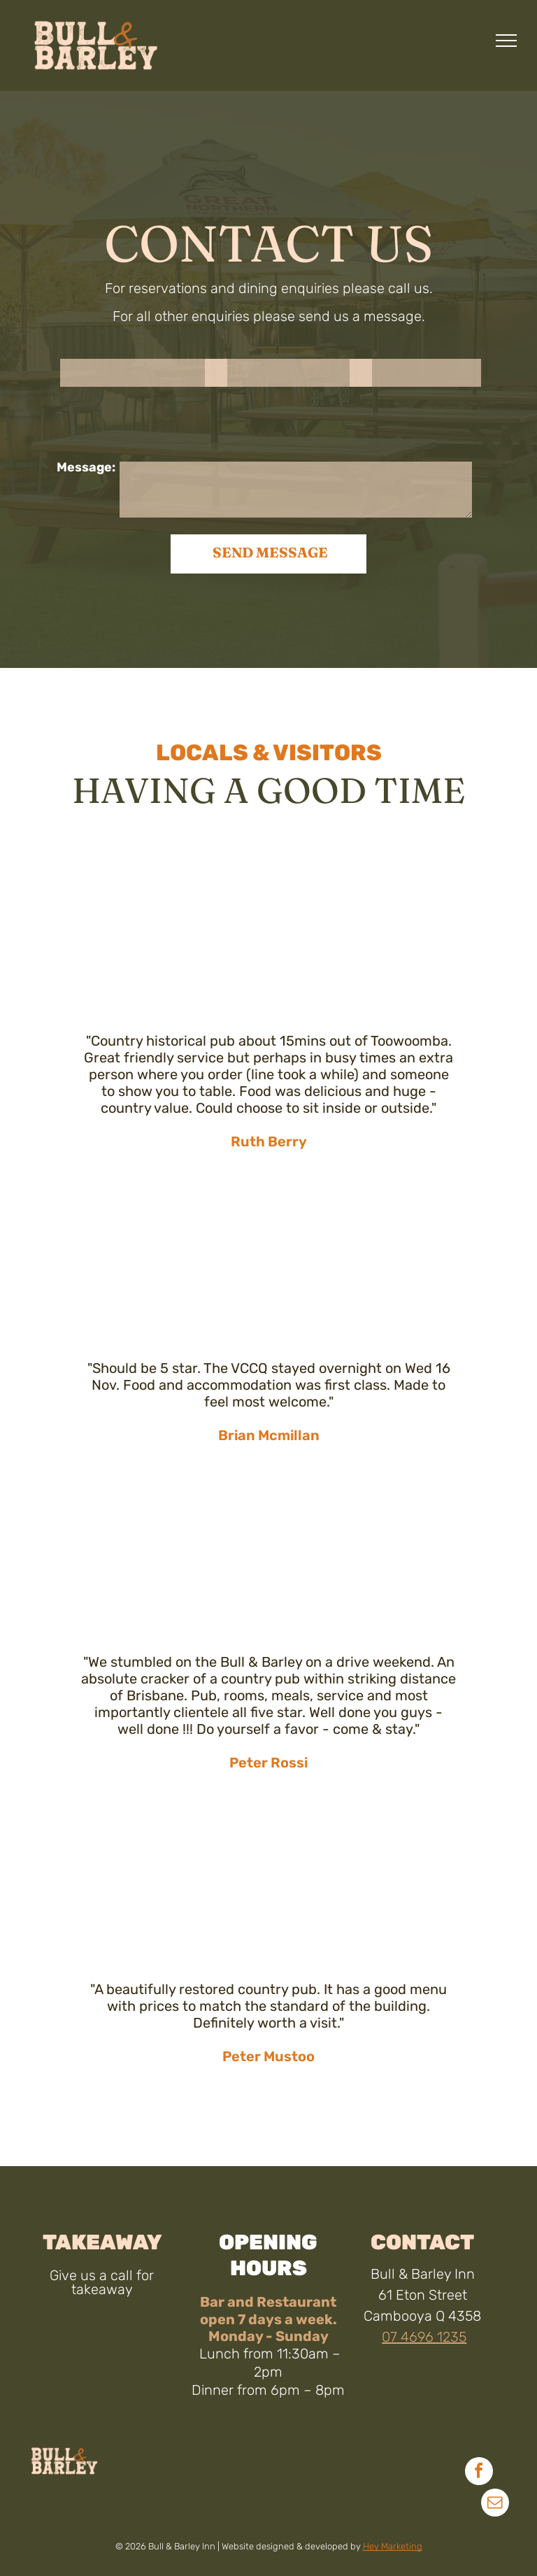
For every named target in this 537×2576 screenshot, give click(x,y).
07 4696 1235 (424, 2336)
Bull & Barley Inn (423, 2273)
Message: (86, 467)
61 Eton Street (422, 2294)
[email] (495, 2504)
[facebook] (479, 2473)
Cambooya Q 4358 (422, 2315)
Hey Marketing (392, 2546)
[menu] (506, 40)
